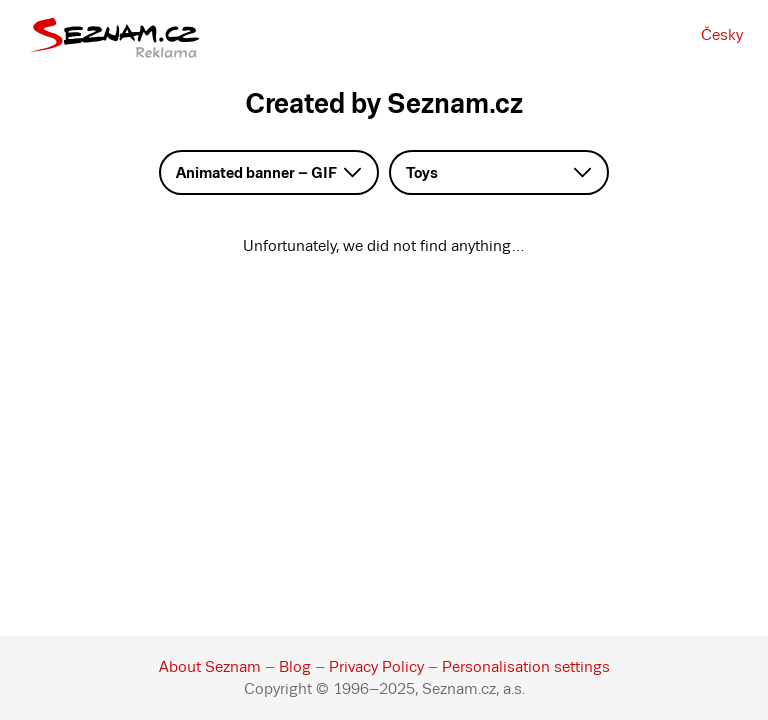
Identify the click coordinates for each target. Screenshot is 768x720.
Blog (295, 666)
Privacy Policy (376, 666)
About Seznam (210, 666)
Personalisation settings (526, 666)
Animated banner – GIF (256, 172)
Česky (722, 34)
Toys (422, 172)
